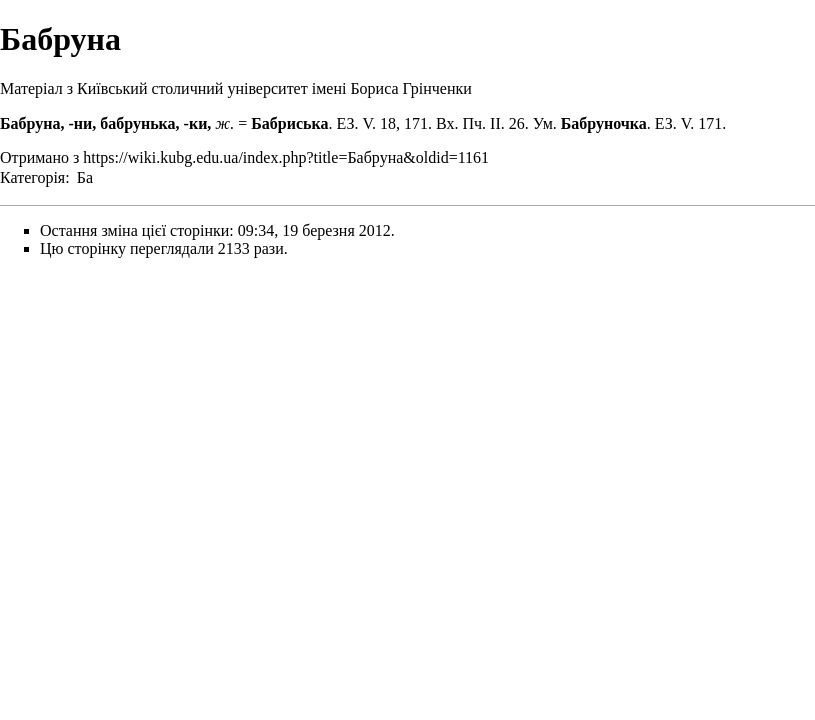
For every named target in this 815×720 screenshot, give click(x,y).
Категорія (32, 177)
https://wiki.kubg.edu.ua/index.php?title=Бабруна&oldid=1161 (286, 157)
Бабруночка (604, 123)
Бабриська (289, 123)
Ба (85, 177)
